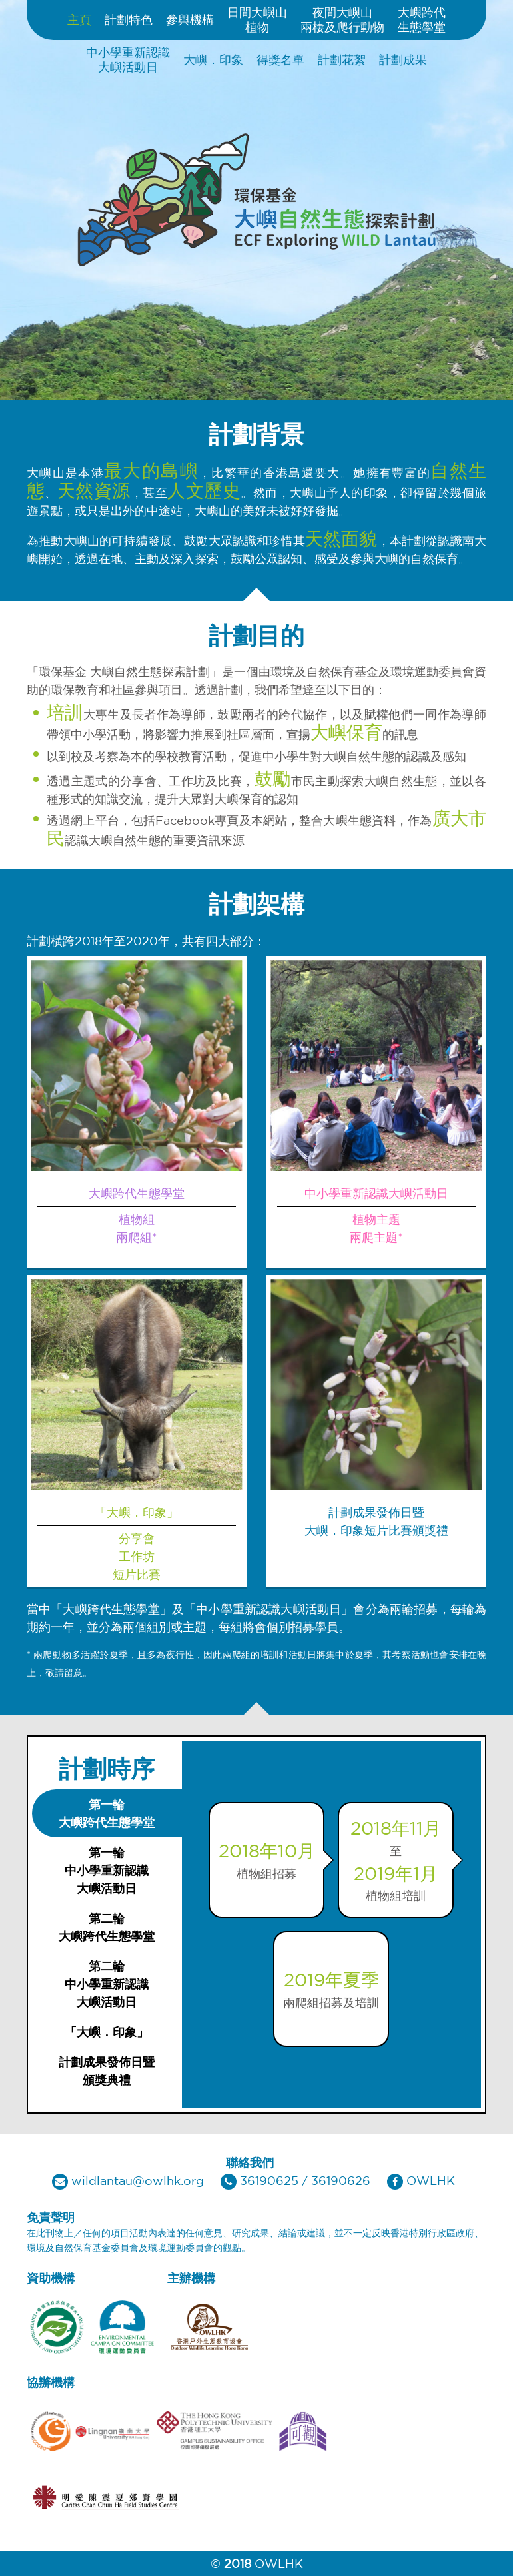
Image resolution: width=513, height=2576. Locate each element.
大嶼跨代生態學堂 (422, 19)
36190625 (269, 2180)
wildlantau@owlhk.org (137, 2180)
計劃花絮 (342, 59)
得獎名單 (280, 59)
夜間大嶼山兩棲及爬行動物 (342, 19)
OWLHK (430, 2180)
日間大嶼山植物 (257, 19)
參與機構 (190, 19)
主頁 (79, 19)
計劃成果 (403, 59)
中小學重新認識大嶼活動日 (128, 59)
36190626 (340, 2180)
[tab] (107, 1813)
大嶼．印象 (213, 59)
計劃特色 (129, 19)
